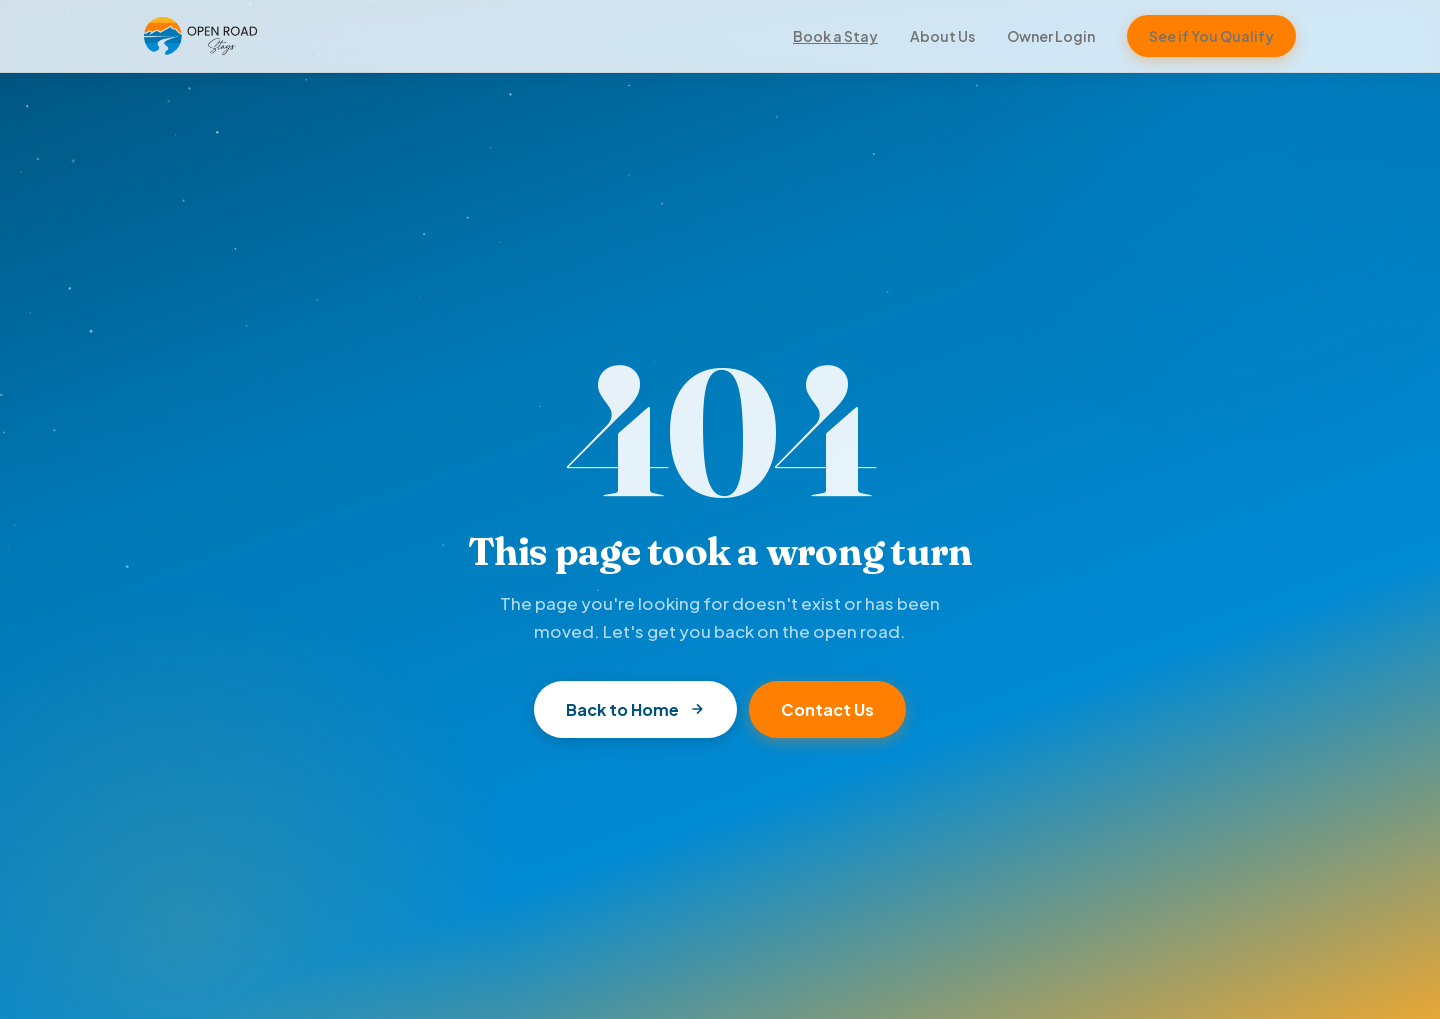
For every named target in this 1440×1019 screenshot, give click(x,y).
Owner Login (1051, 36)
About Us (942, 36)
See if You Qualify (1211, 36)
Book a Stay (835, 36)
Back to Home (635, 709)
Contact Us (827, 709)
